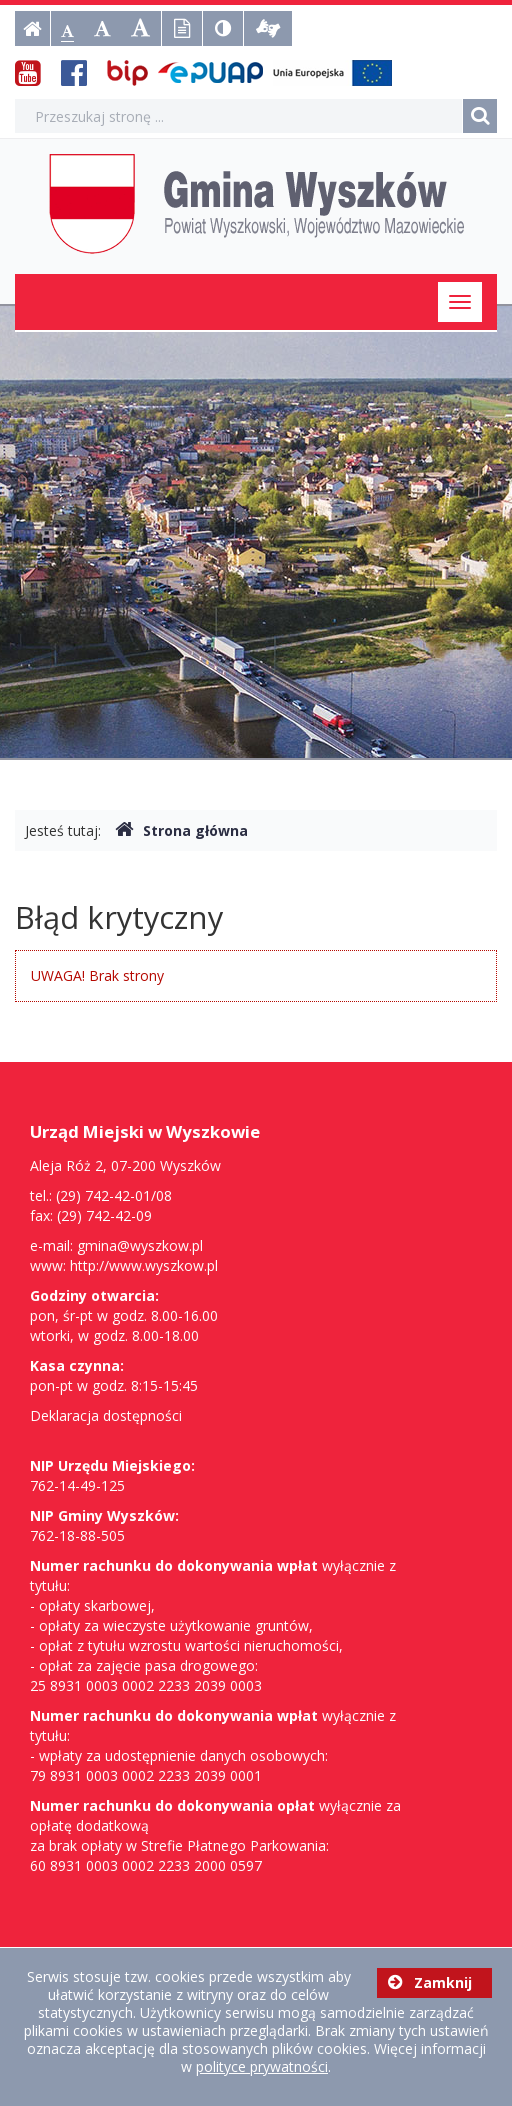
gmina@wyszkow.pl (140, 1245)
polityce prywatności (262, 2066)
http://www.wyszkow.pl (144, 1265)
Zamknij (430, 1982)
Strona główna (181, 830)
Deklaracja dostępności (106, 1415)
